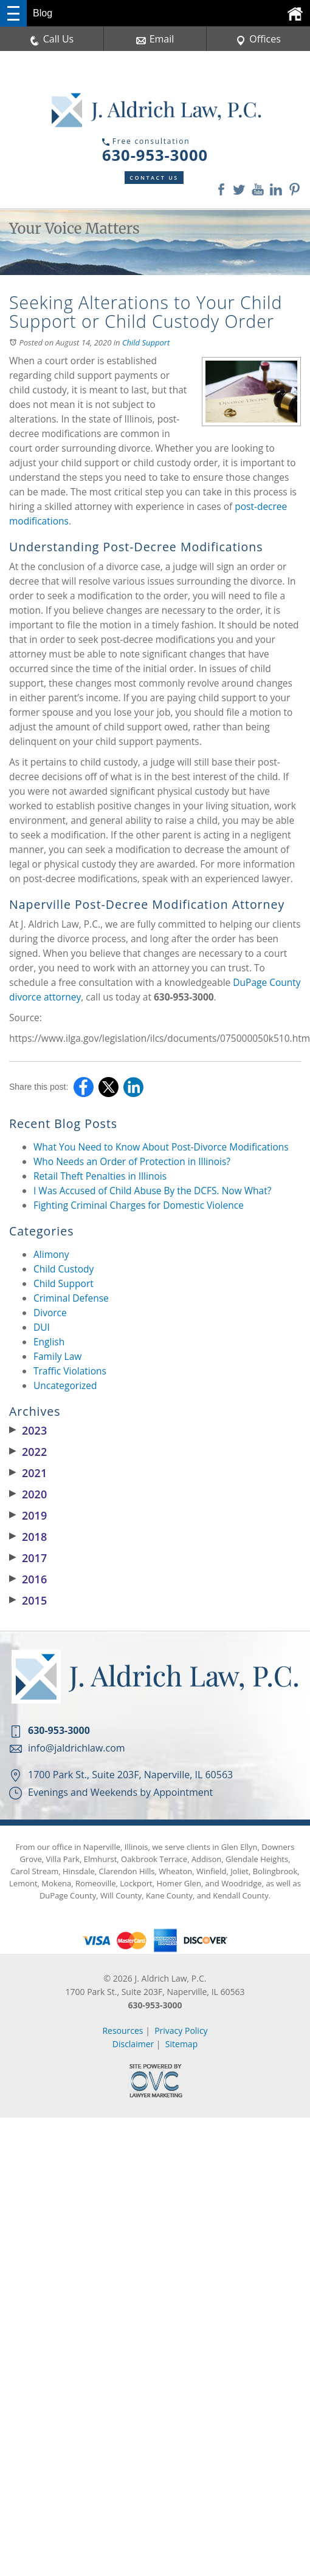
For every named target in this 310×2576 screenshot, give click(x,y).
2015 (28, 1600)
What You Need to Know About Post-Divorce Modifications (161, 1147)
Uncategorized (65, 1385)
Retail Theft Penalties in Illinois (100, 1176)
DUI (41, 1327)
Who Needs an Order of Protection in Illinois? (131, 1161)
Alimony (51, 1254)
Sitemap (181, 2044)
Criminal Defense (71, 1298)
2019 (28, 1515)
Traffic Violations (69, 1371)
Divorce (50, 1312)
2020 (28, 1494)
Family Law (57, 1356)
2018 (28, 1537)
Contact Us (154, 178)
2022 (28, 1452)
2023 (28, 1430)
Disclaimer (133, 2044)
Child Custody (63, 1269)
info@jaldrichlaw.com (76, 1748)
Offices (258, 39)
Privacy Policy (180, 2030)
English (48, 1341)
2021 (28, 1473)
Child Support (146, 342)
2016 (28, 1579)
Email (155, 39)
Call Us (52, 39)
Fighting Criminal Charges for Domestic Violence (138, 1205)
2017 (28, 1558)
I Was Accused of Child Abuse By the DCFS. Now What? (152, 1190)
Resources (122, 2030)
